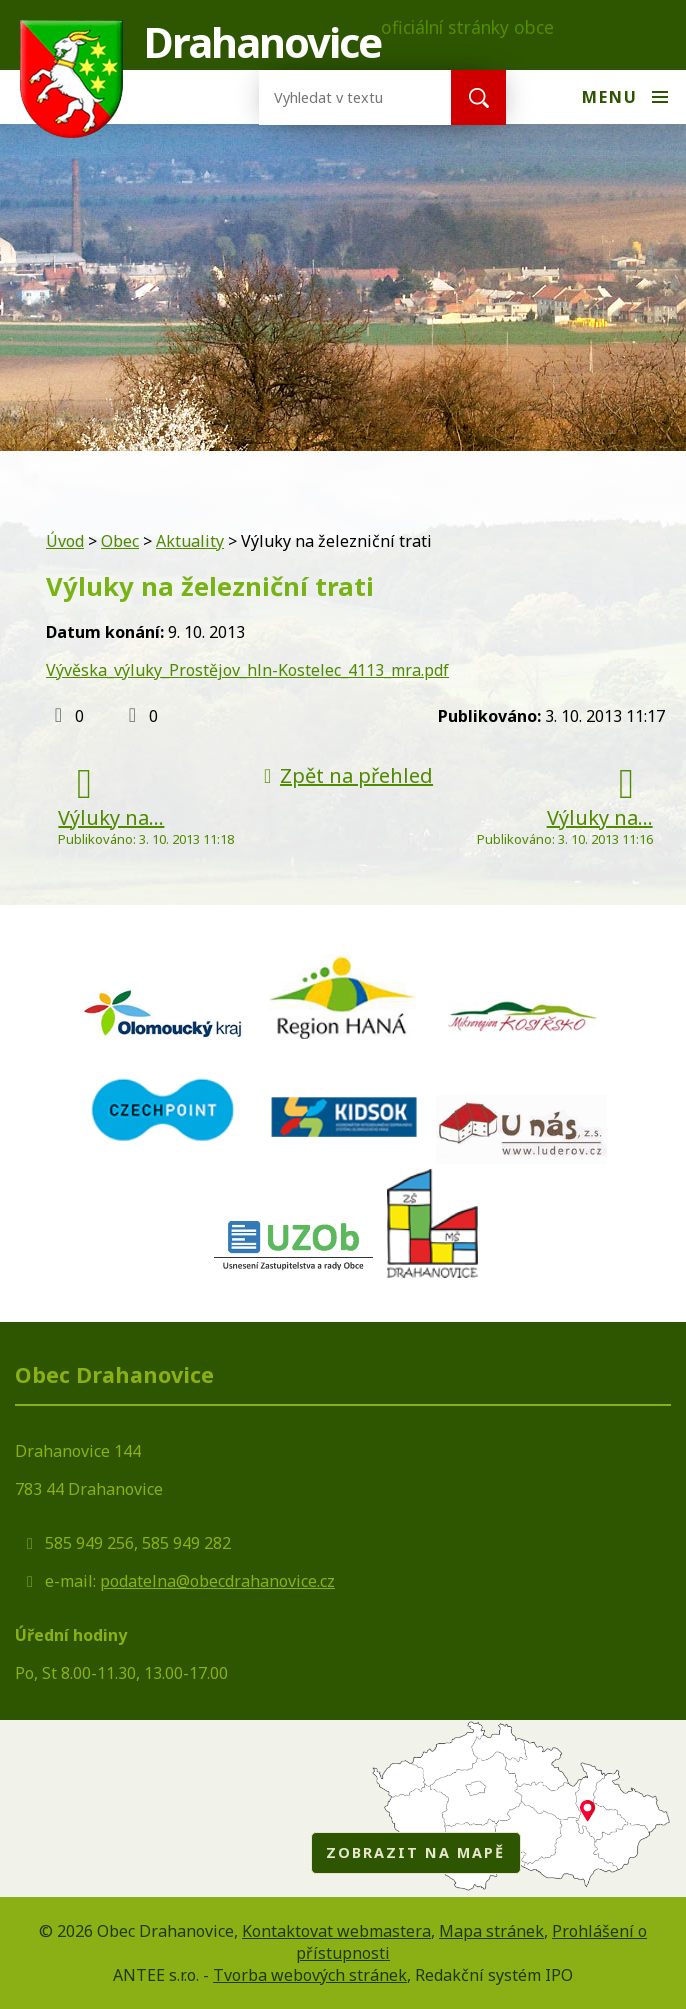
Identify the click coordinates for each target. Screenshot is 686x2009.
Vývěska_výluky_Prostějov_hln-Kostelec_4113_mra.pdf (247, 670)
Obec (120, 541)
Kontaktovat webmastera (336, 1931)
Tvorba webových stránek (310, 1975)
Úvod (65, 541)
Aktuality (190, 541)
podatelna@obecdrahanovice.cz (217, 1581)
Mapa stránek (491, 1931)
